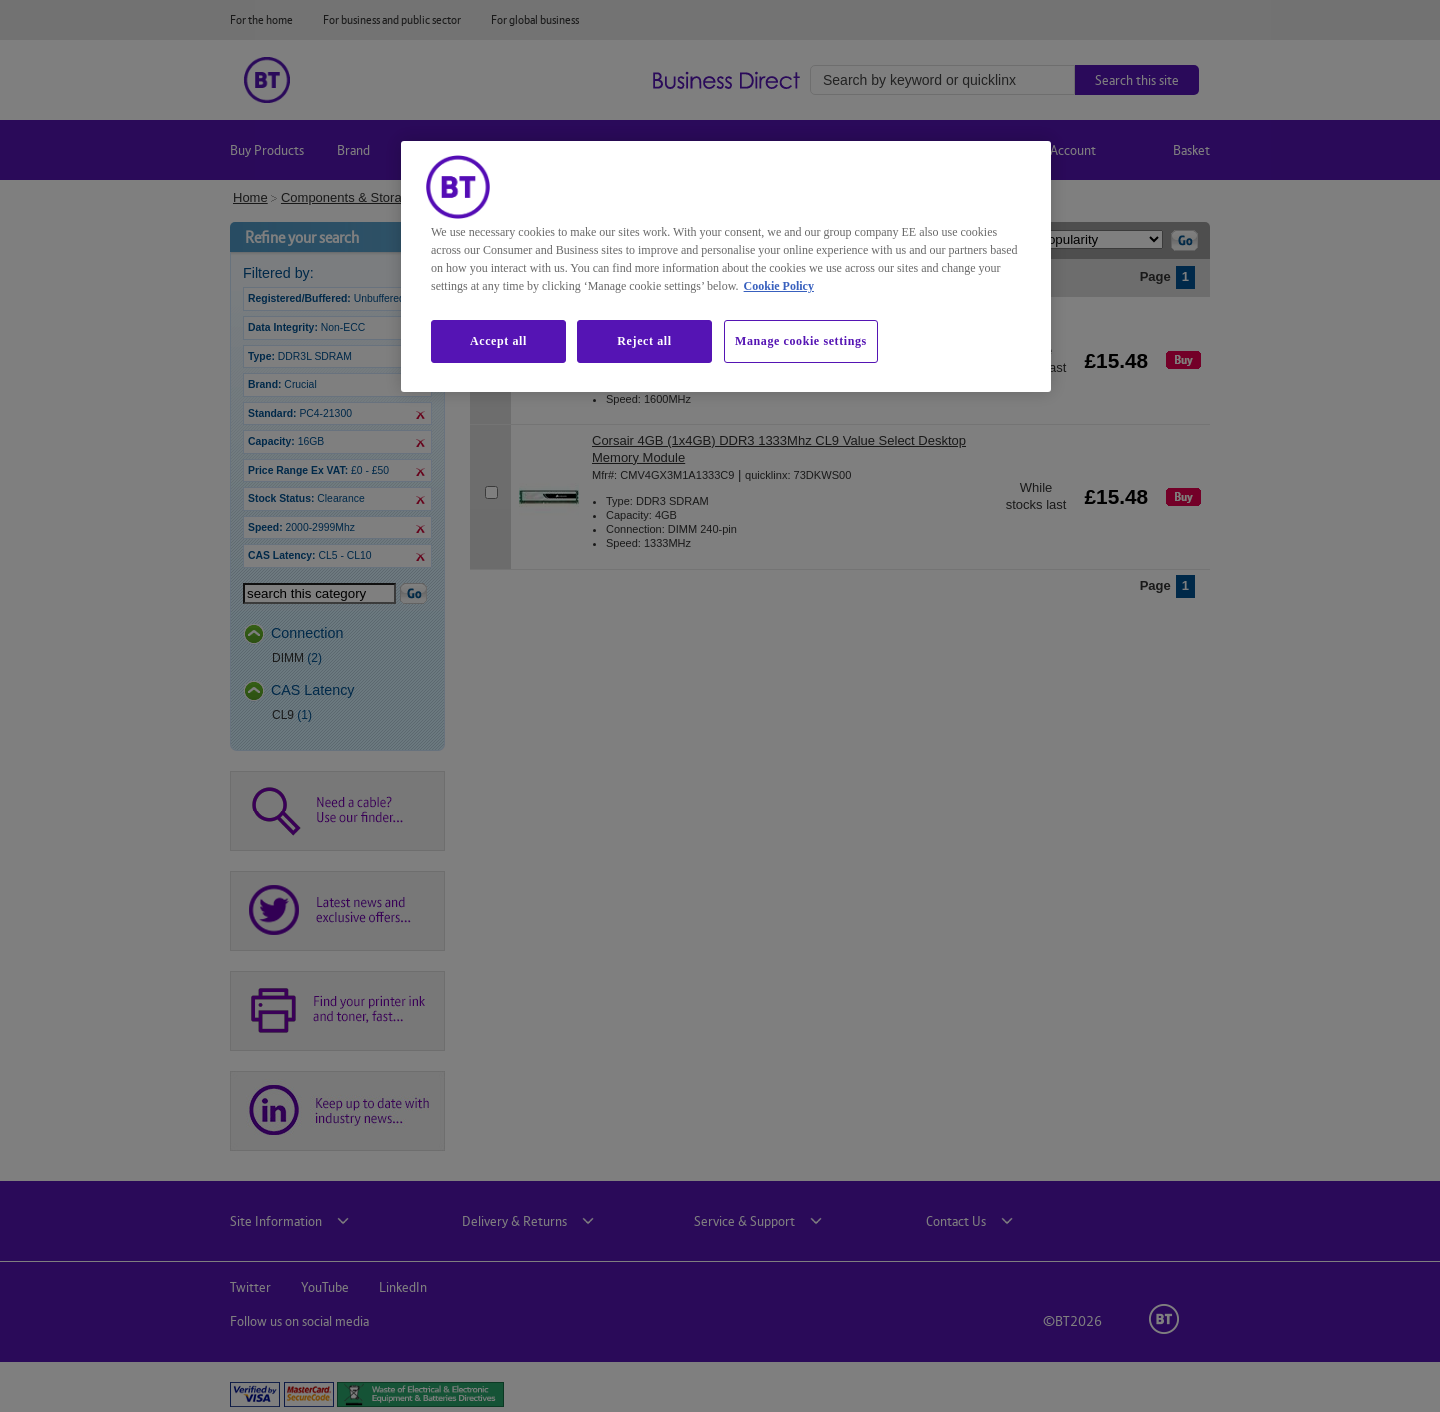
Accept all (498, 341)
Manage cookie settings (801, 341)
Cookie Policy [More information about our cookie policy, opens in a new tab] (779, 286)
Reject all (644, 341)
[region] (726, 266)
